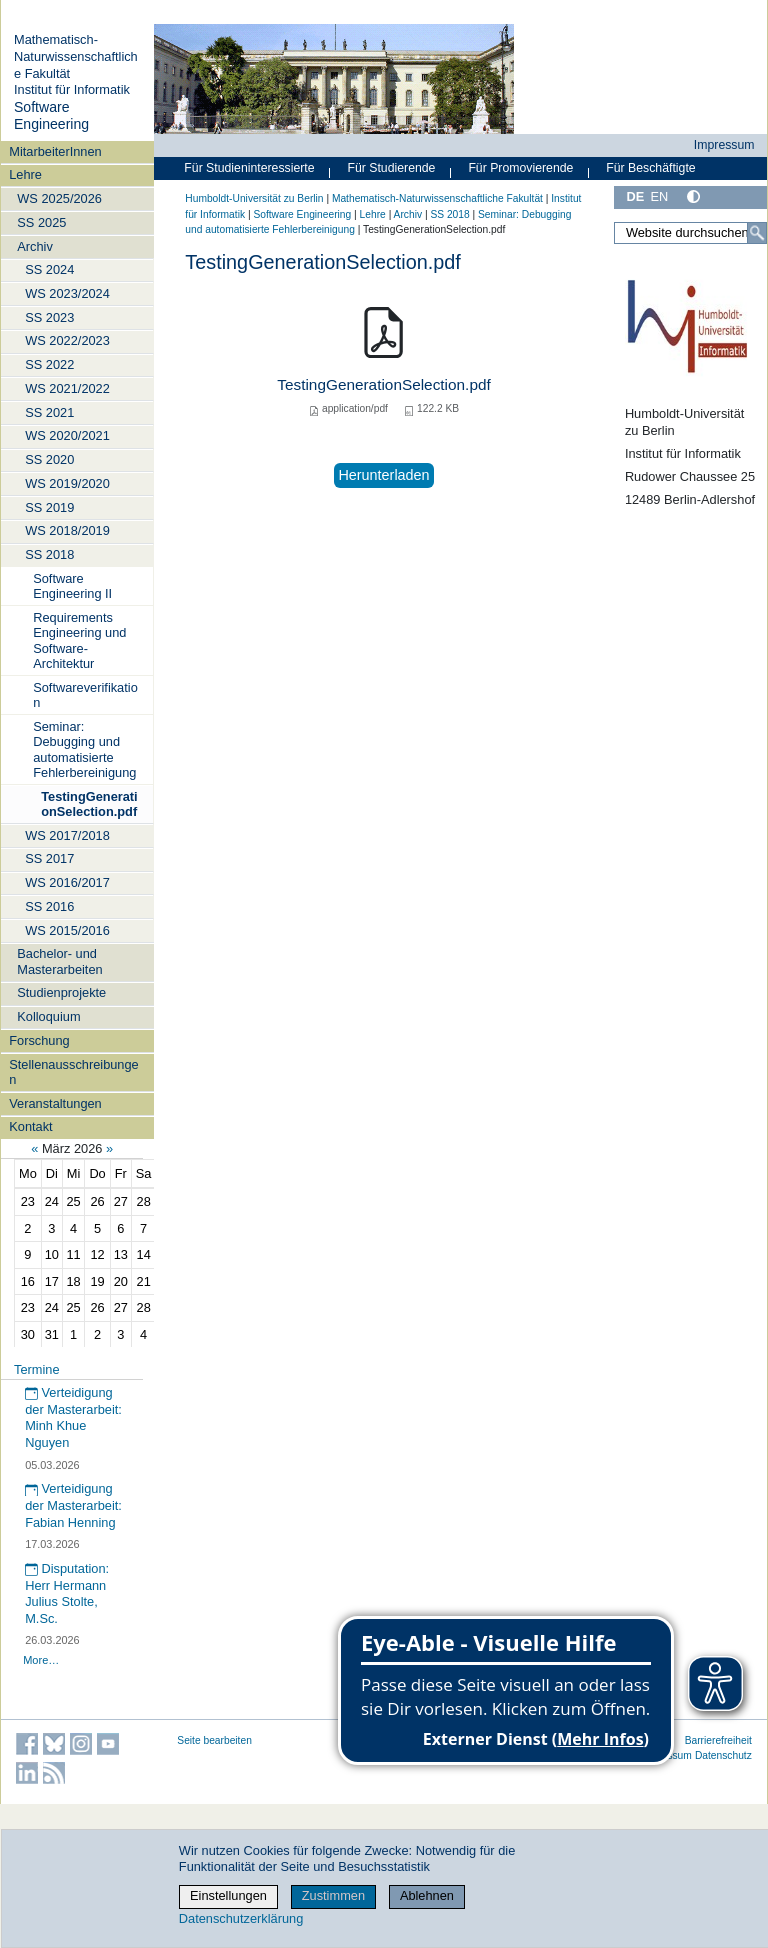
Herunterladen (383, 475)
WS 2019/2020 (67, 483)
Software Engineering (51, 116)
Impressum (724, 145)
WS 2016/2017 (67, 882)
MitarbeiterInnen (55, 151)
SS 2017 (49, 858)
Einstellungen (228, 1895)
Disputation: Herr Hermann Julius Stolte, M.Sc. (67, 1593)
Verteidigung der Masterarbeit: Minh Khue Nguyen (73, 1417)
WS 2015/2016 (67, 930)
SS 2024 (49, 269)
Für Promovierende (520, 168)
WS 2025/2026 (59, 198)
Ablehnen (427, 1895)
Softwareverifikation (85, 695)
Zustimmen (333, 1895)
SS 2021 (49, 412)
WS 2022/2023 (67, 340)
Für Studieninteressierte (249, 168)
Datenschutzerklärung (241, 1918)
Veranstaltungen (55, 1103)
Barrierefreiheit (718, 1740)
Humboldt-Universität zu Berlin (254, 198)
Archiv (35, 246)
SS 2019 (49, 507)
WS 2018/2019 (67, 530)
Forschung (39, 1040)
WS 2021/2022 (67, 388)
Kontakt (30, 1126)
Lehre (25, 174)
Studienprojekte (61, 992)
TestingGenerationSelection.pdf (89, 804)
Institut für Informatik (72, 89)
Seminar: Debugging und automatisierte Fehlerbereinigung (84, 749)
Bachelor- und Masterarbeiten (59, 961)
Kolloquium (48, 1016)
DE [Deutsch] (635, 196)
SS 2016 (49, 906)
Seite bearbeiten (214, 1740)
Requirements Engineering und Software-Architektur (79, 640)
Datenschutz (723, 1755)
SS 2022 (49, 364)
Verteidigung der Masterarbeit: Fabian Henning (73, 1505)
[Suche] (757, 233)
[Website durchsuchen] (690, 233)
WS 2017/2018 (67, 835)
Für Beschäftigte (650, 168)
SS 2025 (41, 222)
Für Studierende (391, 168)
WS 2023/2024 (67, 293)
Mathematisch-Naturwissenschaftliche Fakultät (76, 56)
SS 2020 (49, 459)
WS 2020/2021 (67, 435)
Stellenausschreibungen (73, 1072)
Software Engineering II (72, 586)
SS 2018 (49, 554)
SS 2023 (49, 317)
